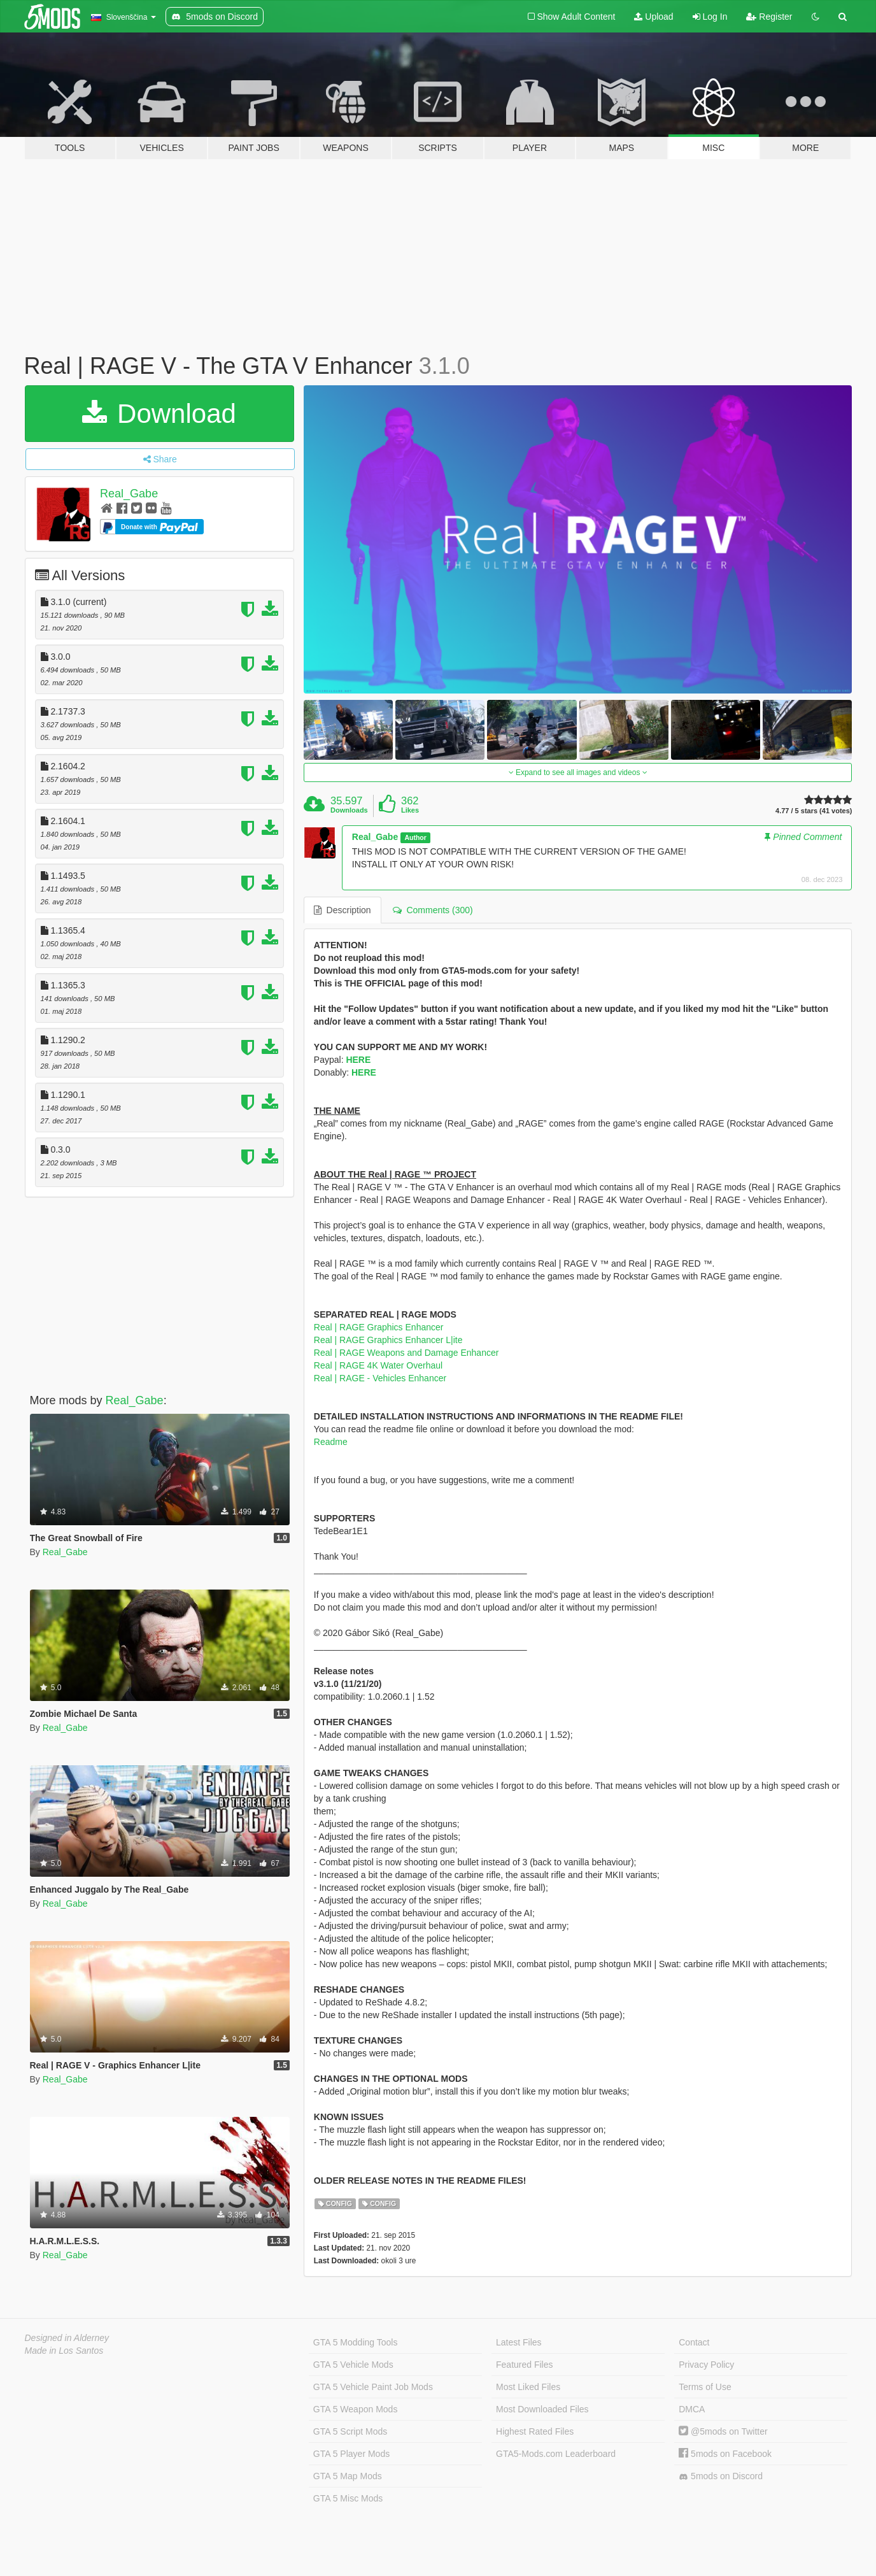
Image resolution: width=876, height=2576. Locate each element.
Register (769, 16)
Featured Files (524, 2364)
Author (415, 837)
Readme (331, 1442)
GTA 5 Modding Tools (355, 2342)
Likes (410, 810)
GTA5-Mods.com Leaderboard (556, 2454)
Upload (653, 16)
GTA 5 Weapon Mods (355, 2409)
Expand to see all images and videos (578, 772)
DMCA (692, 2409)
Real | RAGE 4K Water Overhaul (378, 1365)
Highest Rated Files (535, 2431)
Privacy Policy (706, 2364)
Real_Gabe (129, 493)
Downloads (349, 810)
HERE (358, 1060)
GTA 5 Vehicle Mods (353, 2364)
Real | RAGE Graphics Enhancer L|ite (388, 1340)
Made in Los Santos (64, 2350)
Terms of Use (705, 2387)
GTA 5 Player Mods (351, 2454)
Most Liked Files (528, 2387)
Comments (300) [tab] (433, 910)
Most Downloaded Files (542, 2409)
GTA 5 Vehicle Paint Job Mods (373, 2387)
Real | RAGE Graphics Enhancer (379, 1327)
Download (159, 414)
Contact (694, 2342)
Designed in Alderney (67, 2338)
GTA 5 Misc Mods (348, 2498)
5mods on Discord (721, 2476)
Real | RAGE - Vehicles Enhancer (380, 1378)
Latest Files (519, 2342)
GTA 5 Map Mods (347, 2476)
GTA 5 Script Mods (350, 2431)
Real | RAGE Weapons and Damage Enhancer (406, 1353)
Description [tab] (342, 910)
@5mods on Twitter (723, 2431)
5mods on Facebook (725, 2453)
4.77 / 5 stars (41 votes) (813, 811)
